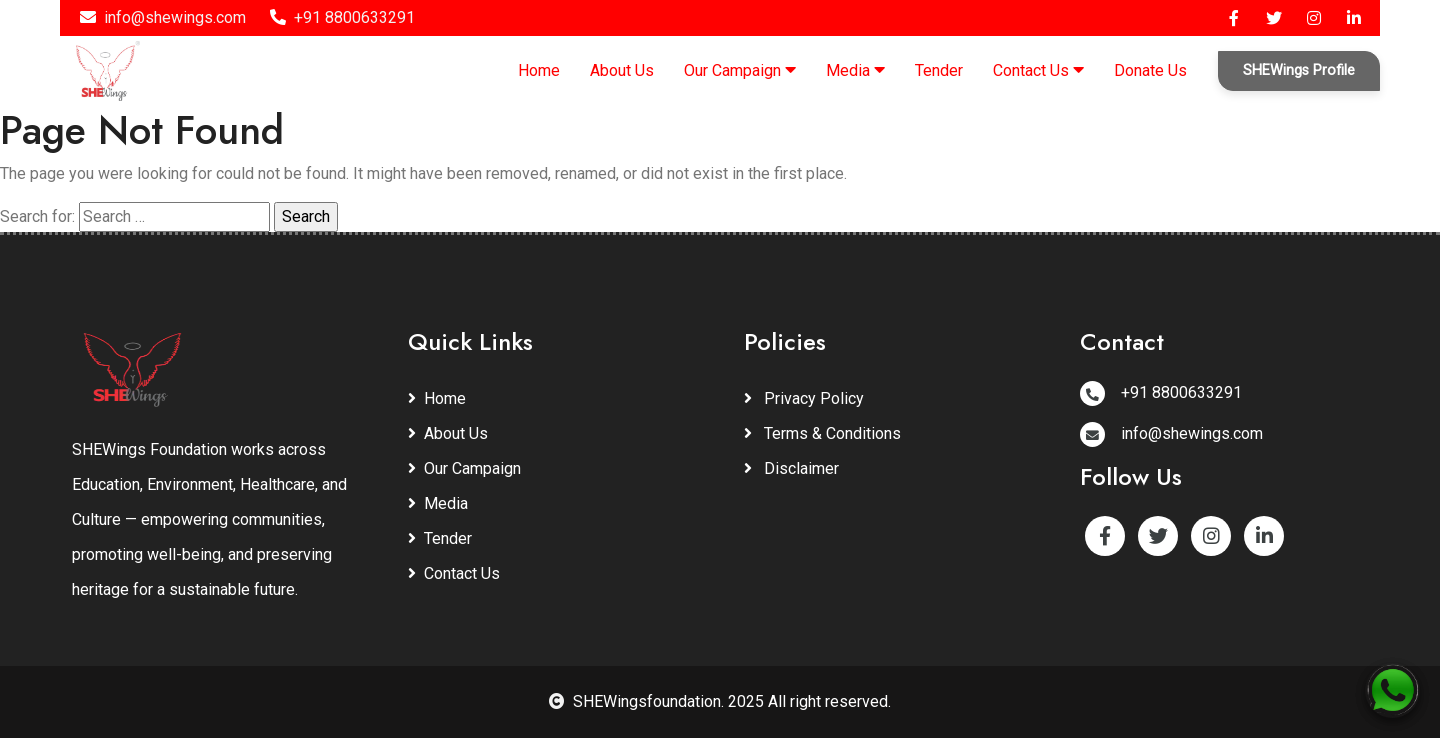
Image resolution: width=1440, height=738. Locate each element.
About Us (622, 70)
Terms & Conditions (822, 433)
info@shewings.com (163, 17)
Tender (939, 70)
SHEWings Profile (1299, 70)
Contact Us (1038, 70)
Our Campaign (740, 70)
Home (539, 70)
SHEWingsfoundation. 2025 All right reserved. (720, 701)
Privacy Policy (804, 398)
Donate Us (1150, 70)
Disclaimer (791, 468)
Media (855, 70)
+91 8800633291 (342, 17)
